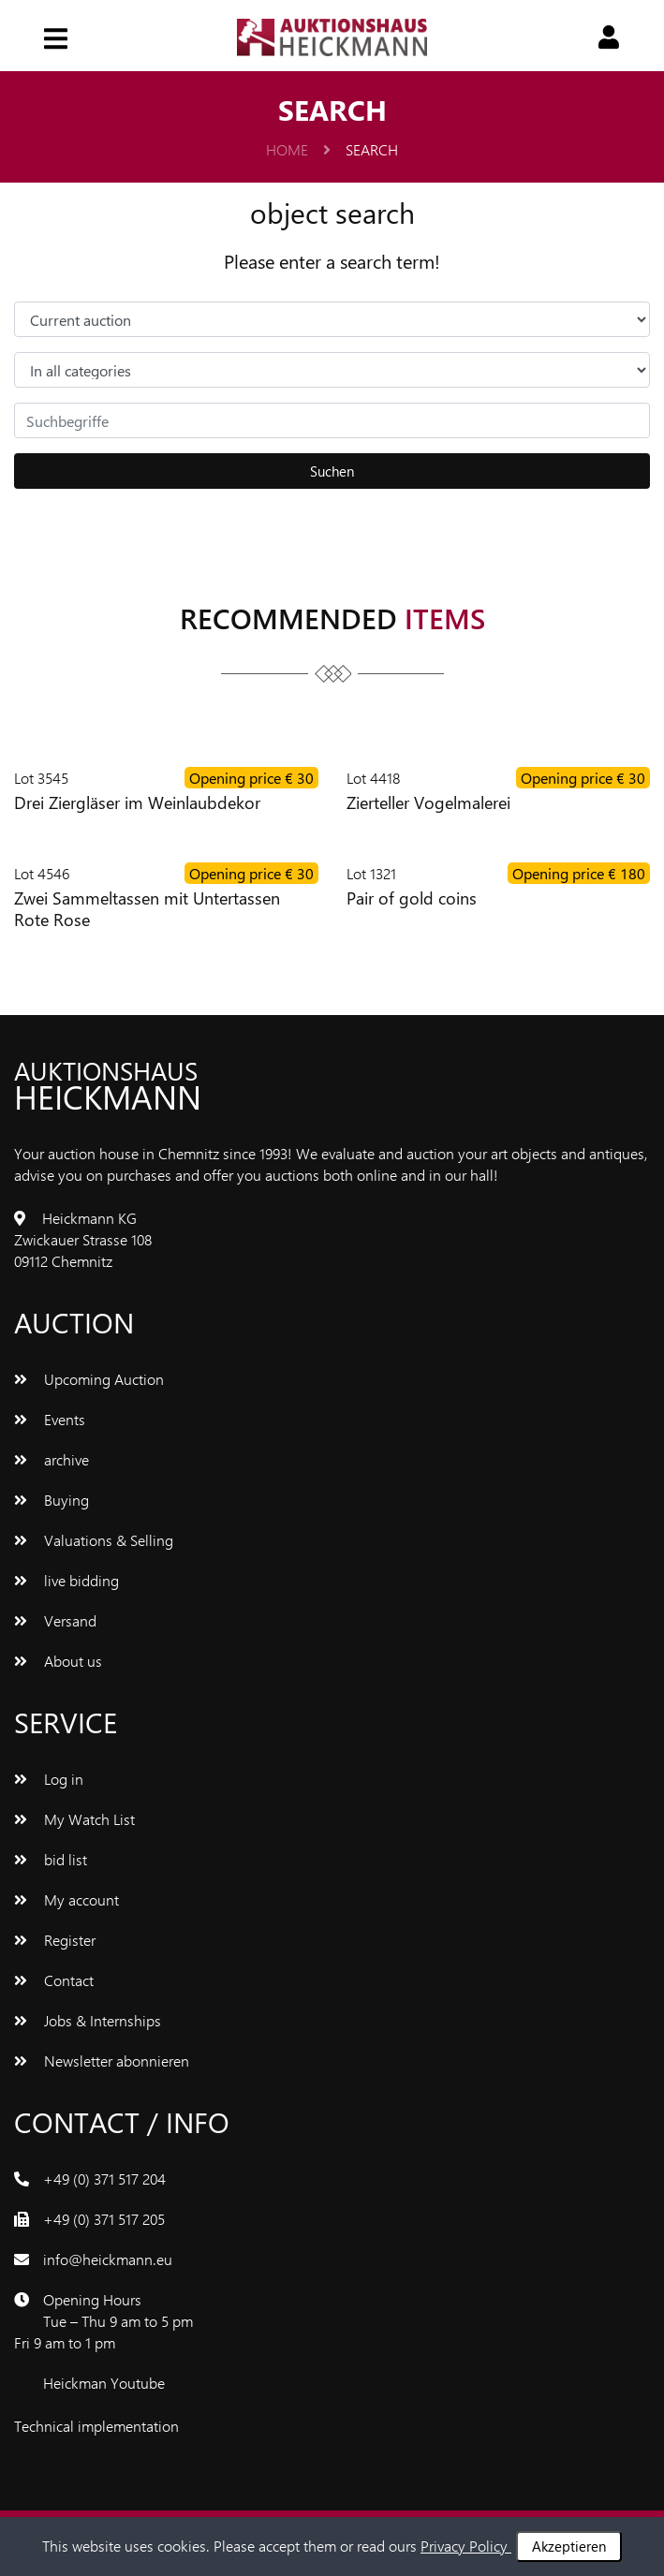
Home (298, 149)
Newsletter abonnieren (101, 2060)
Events (49, 1419)
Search (372, 149)
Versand (55, 1620)
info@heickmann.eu (107, 2259)
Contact (54, 1980)
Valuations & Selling (93, 1540)
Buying (51, 1499)
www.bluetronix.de (242, 2426)
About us (58, 1661)
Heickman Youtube (104, 2382)
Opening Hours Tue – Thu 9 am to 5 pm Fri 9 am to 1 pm (103, 2320)
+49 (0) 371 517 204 (104, 2178)
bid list (50, 1859)
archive (51, 1459)
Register (55, 1940)
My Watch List (74, 1819)
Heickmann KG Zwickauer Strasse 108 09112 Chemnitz (83, 1239)
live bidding (66, 1580)
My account (66, 1899)
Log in (48, 1778)
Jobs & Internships (87, 2020)
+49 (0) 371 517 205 (104, 2219)
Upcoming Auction (89, 1379)
